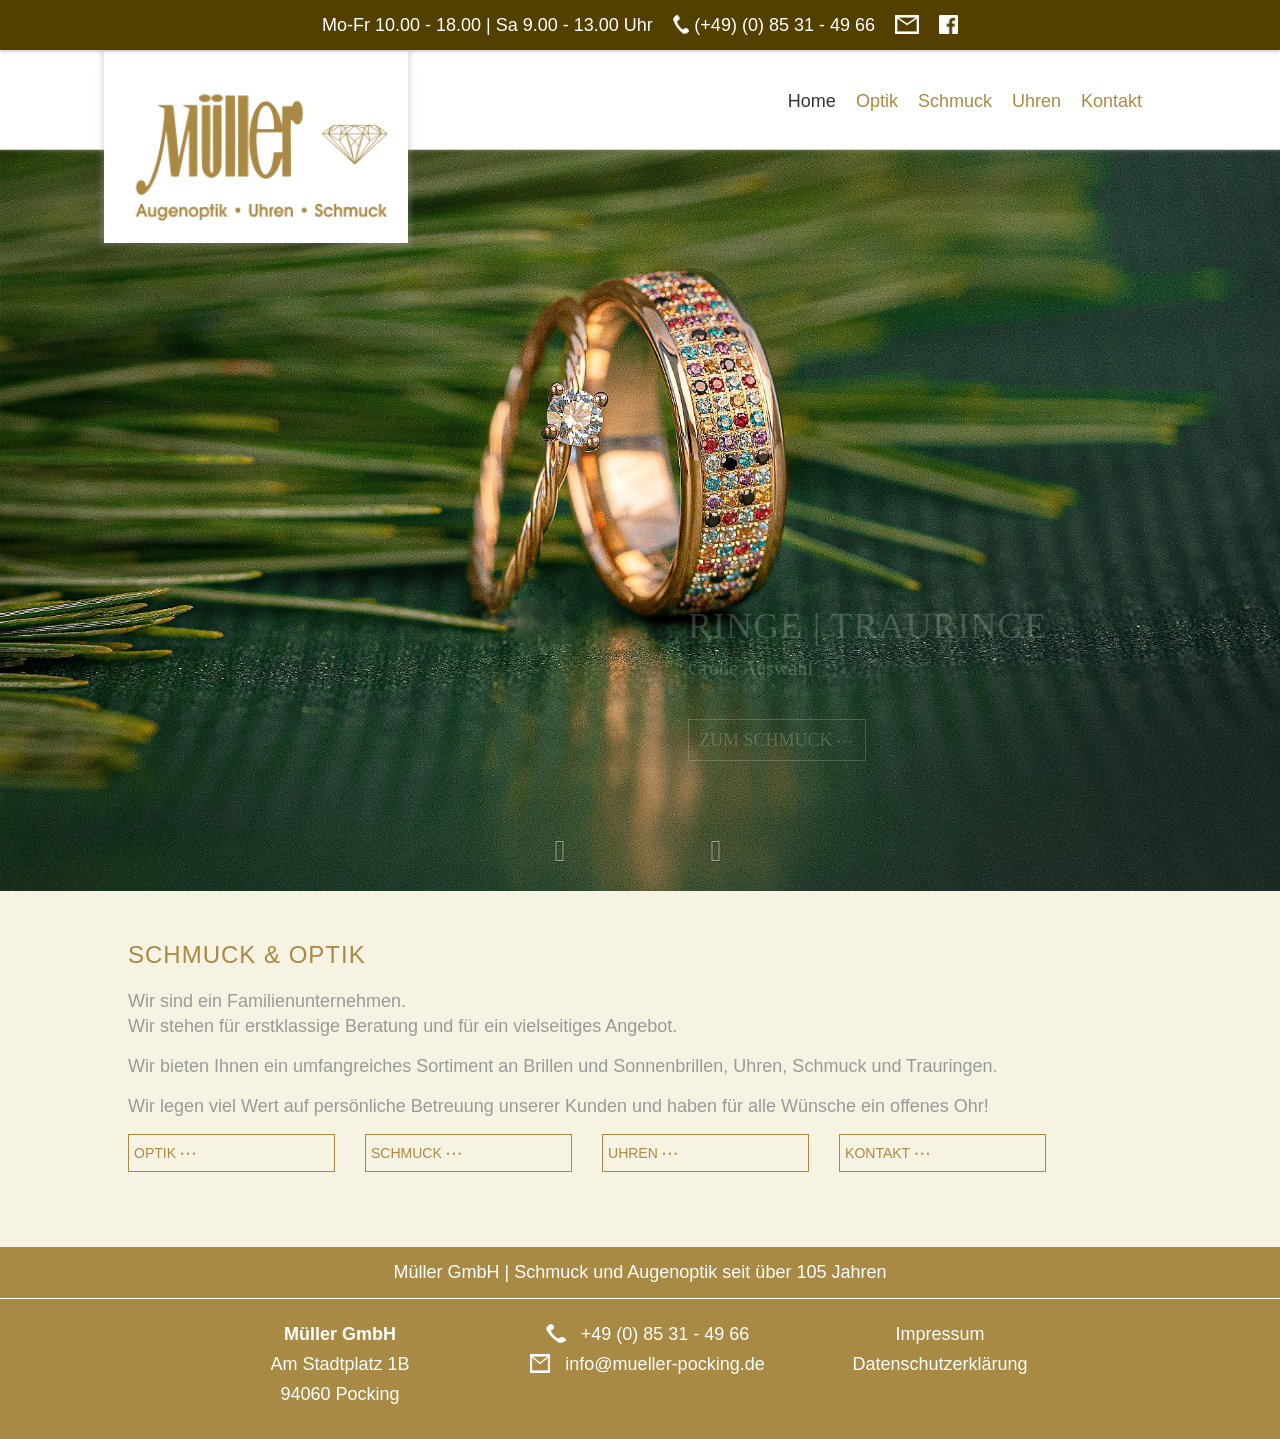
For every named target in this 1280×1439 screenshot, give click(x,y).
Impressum (939, 1334)
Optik (877, 101)
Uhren (1036, 101)
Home (812, 101)
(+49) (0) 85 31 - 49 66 (782, 25)
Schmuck (955, 101)
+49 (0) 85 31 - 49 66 (640, 1334)
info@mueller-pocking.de (639, 1364)
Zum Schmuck (777, 740)
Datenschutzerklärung (939, 1364)
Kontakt (1111, 101)
